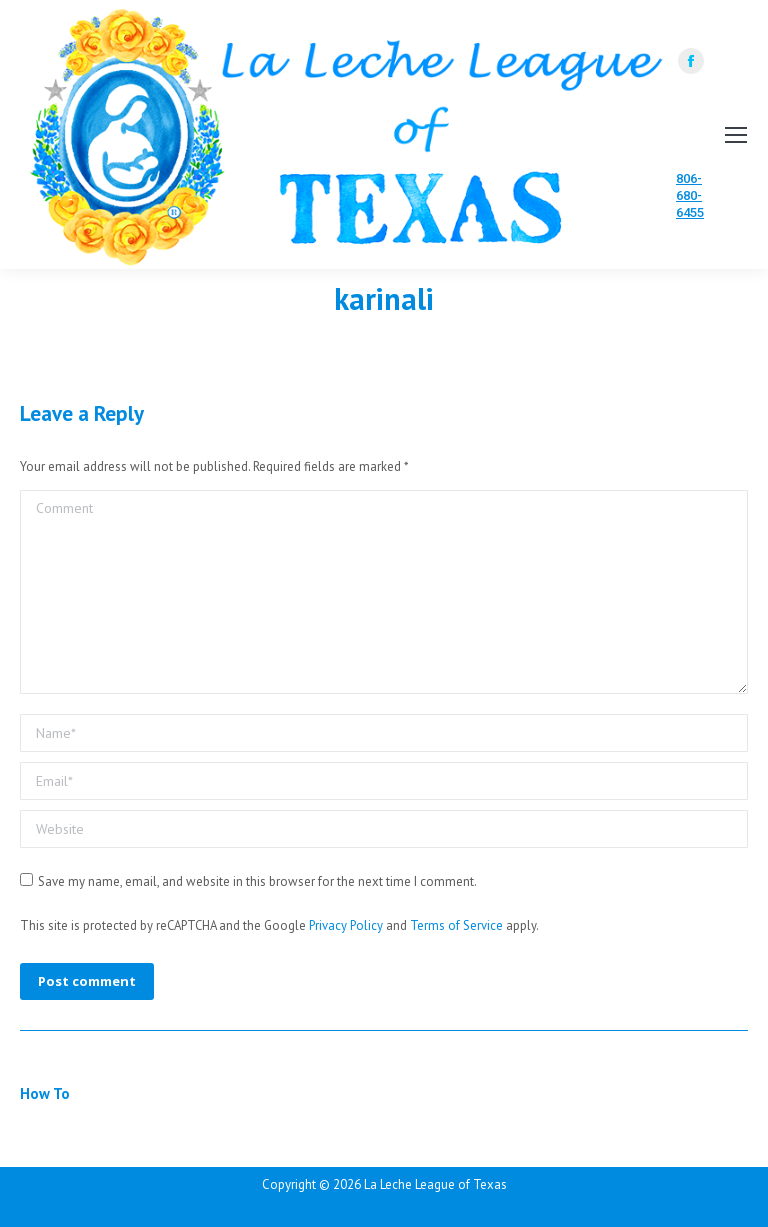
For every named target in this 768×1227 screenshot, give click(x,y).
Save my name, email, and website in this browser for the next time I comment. (257, 881)
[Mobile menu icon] (736, 135)
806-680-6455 (690, 195)
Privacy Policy (346, 925)
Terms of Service (456, 925)
